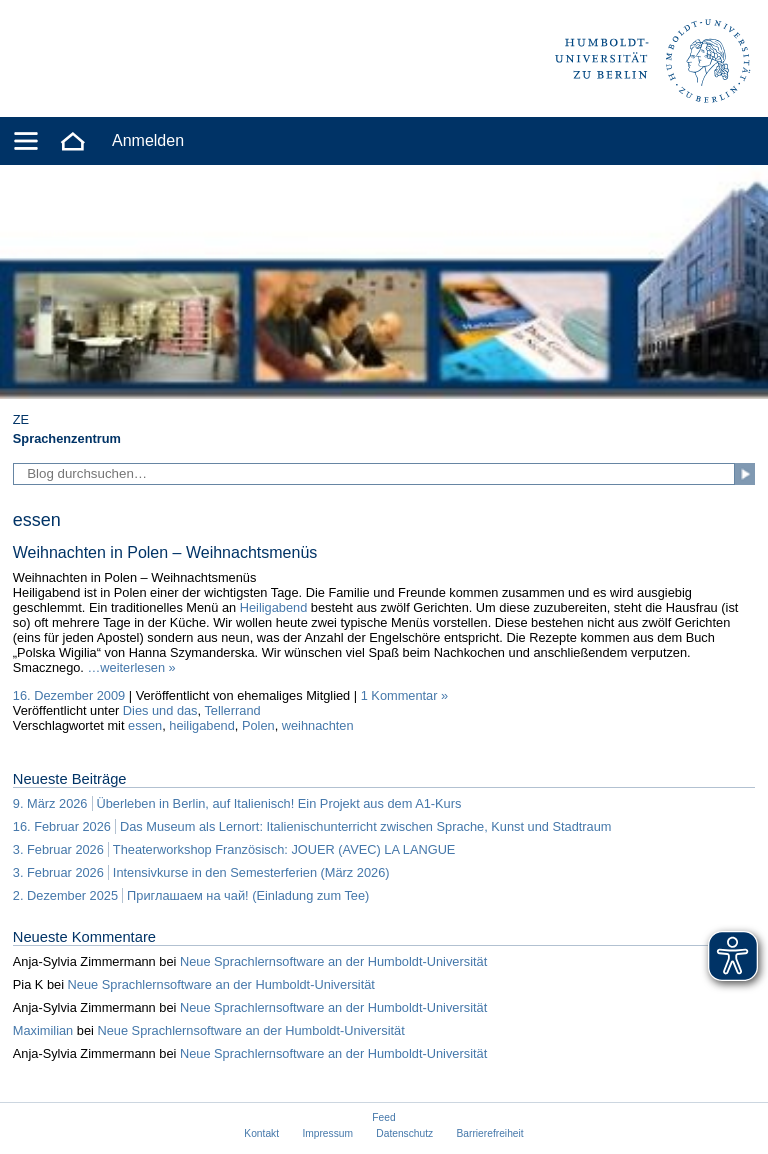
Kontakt (261, 1133)
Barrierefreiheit (490, 1133)
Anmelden (148, 140)
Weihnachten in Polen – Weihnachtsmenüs (165, 552)
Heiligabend (274, 607)
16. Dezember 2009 (69, 695)
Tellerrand (232, 710)
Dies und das (160, 710)
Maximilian (43, 1030)
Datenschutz (404, 1133)
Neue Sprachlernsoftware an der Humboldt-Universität (333, 961)
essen (145, 725)
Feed (383, 1117)
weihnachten (318, 725)
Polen (258, 725)
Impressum (327, 1133)
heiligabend (201, 725)
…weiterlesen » (132, 667)
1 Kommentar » (405, 695)
